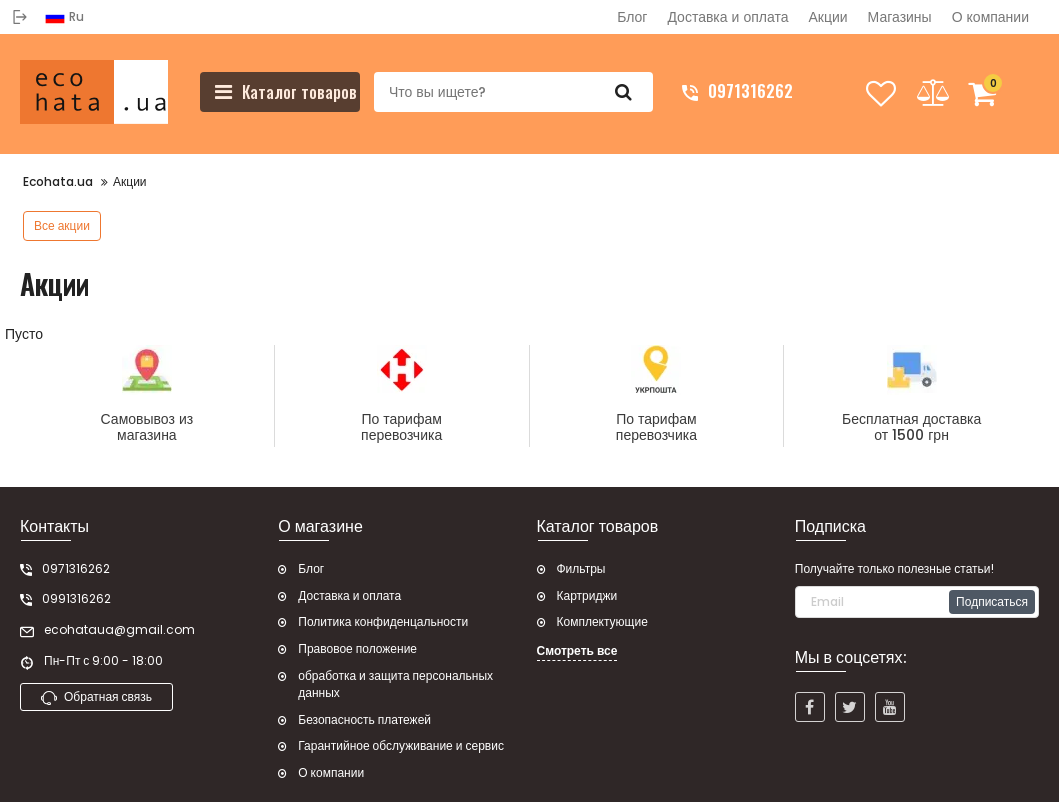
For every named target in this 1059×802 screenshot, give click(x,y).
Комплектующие (602, 622)
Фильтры (581, 569)
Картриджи (587, 596)
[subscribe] (917, 602)
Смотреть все (577, 651)
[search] (511, 92)
